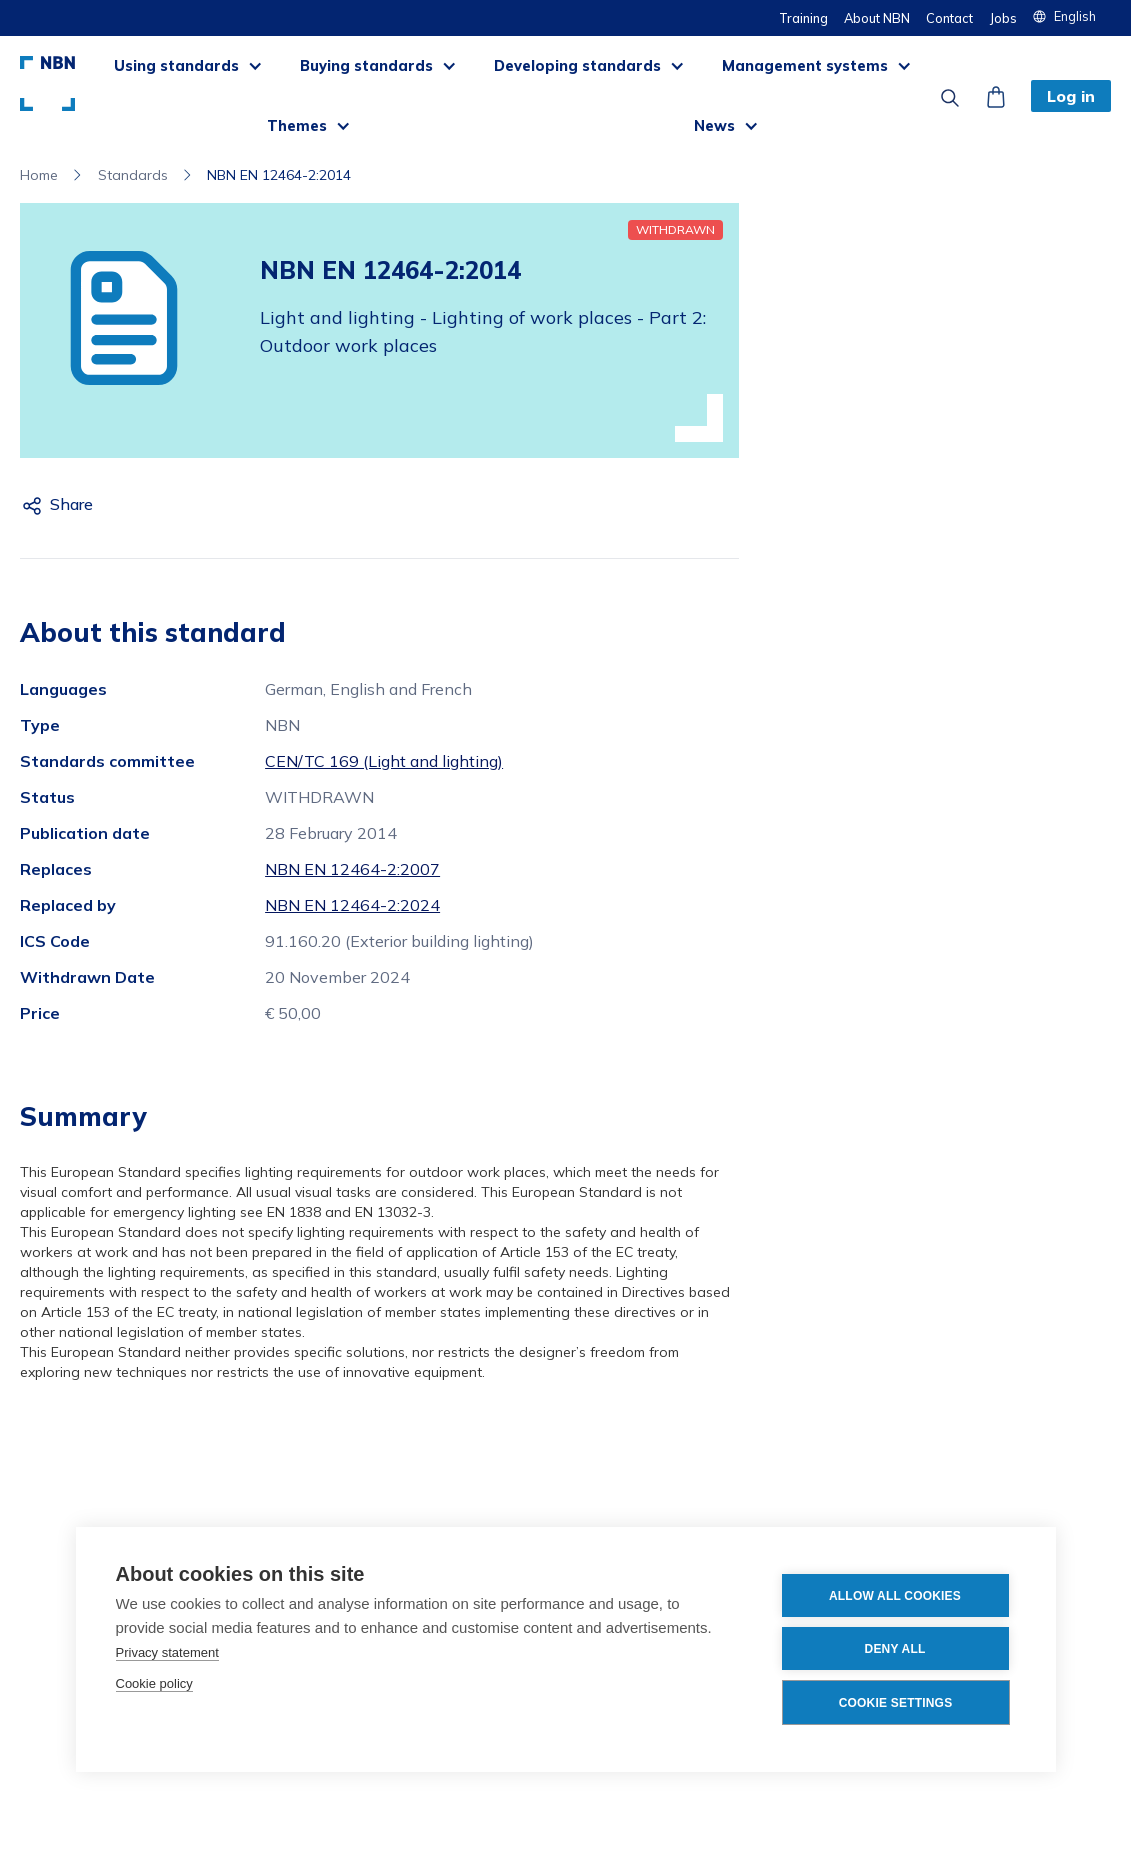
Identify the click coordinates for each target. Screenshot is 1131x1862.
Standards (133, 175)
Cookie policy (154, 1683)
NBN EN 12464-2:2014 (279, 175)
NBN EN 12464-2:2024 (352, 905)
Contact (949, 18)
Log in (1071, 96)
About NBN (877, 18)
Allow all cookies (895, 1596)
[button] (1072, 16)
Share (71, 504)
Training (803, 18)
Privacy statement (167, 1652)
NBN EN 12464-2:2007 (352, 869)
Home (39, 175)
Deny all (895, 1649)
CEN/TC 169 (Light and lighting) (384, 761)
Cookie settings (896, 1703)
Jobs (1003, 18)
